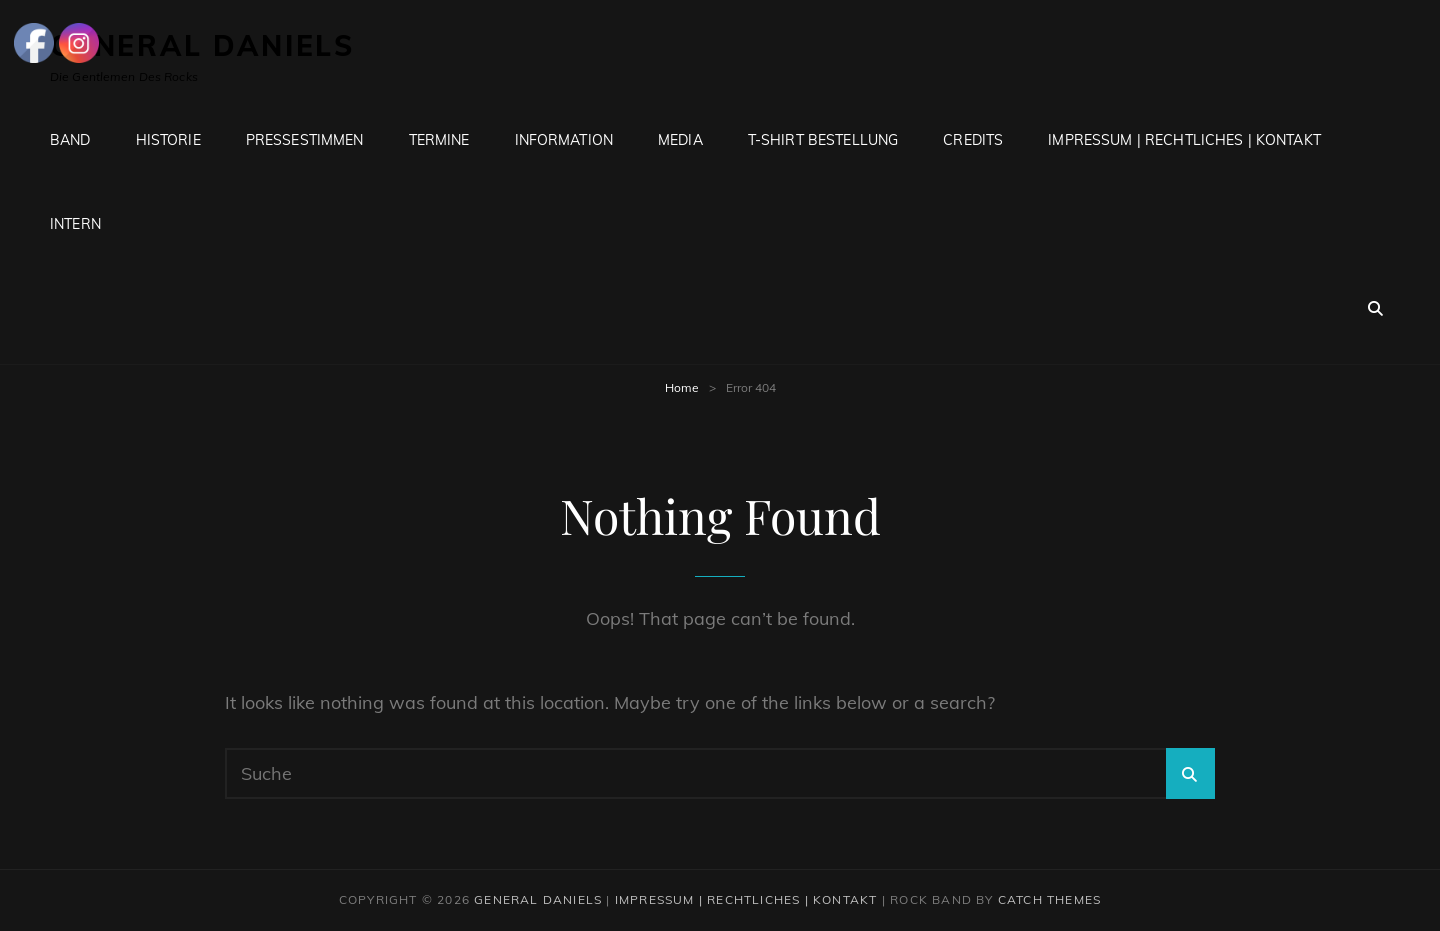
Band (70, 140)
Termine (439, 140)
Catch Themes (1049, 899)
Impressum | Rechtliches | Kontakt (1184, 140)
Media (680, 140)
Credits (973, 140)
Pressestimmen (305, 140)
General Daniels (538, 899)
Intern (75, 224)
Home (682, 387)
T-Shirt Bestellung (823, 140)
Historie (168, 140)
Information (564, 140)
